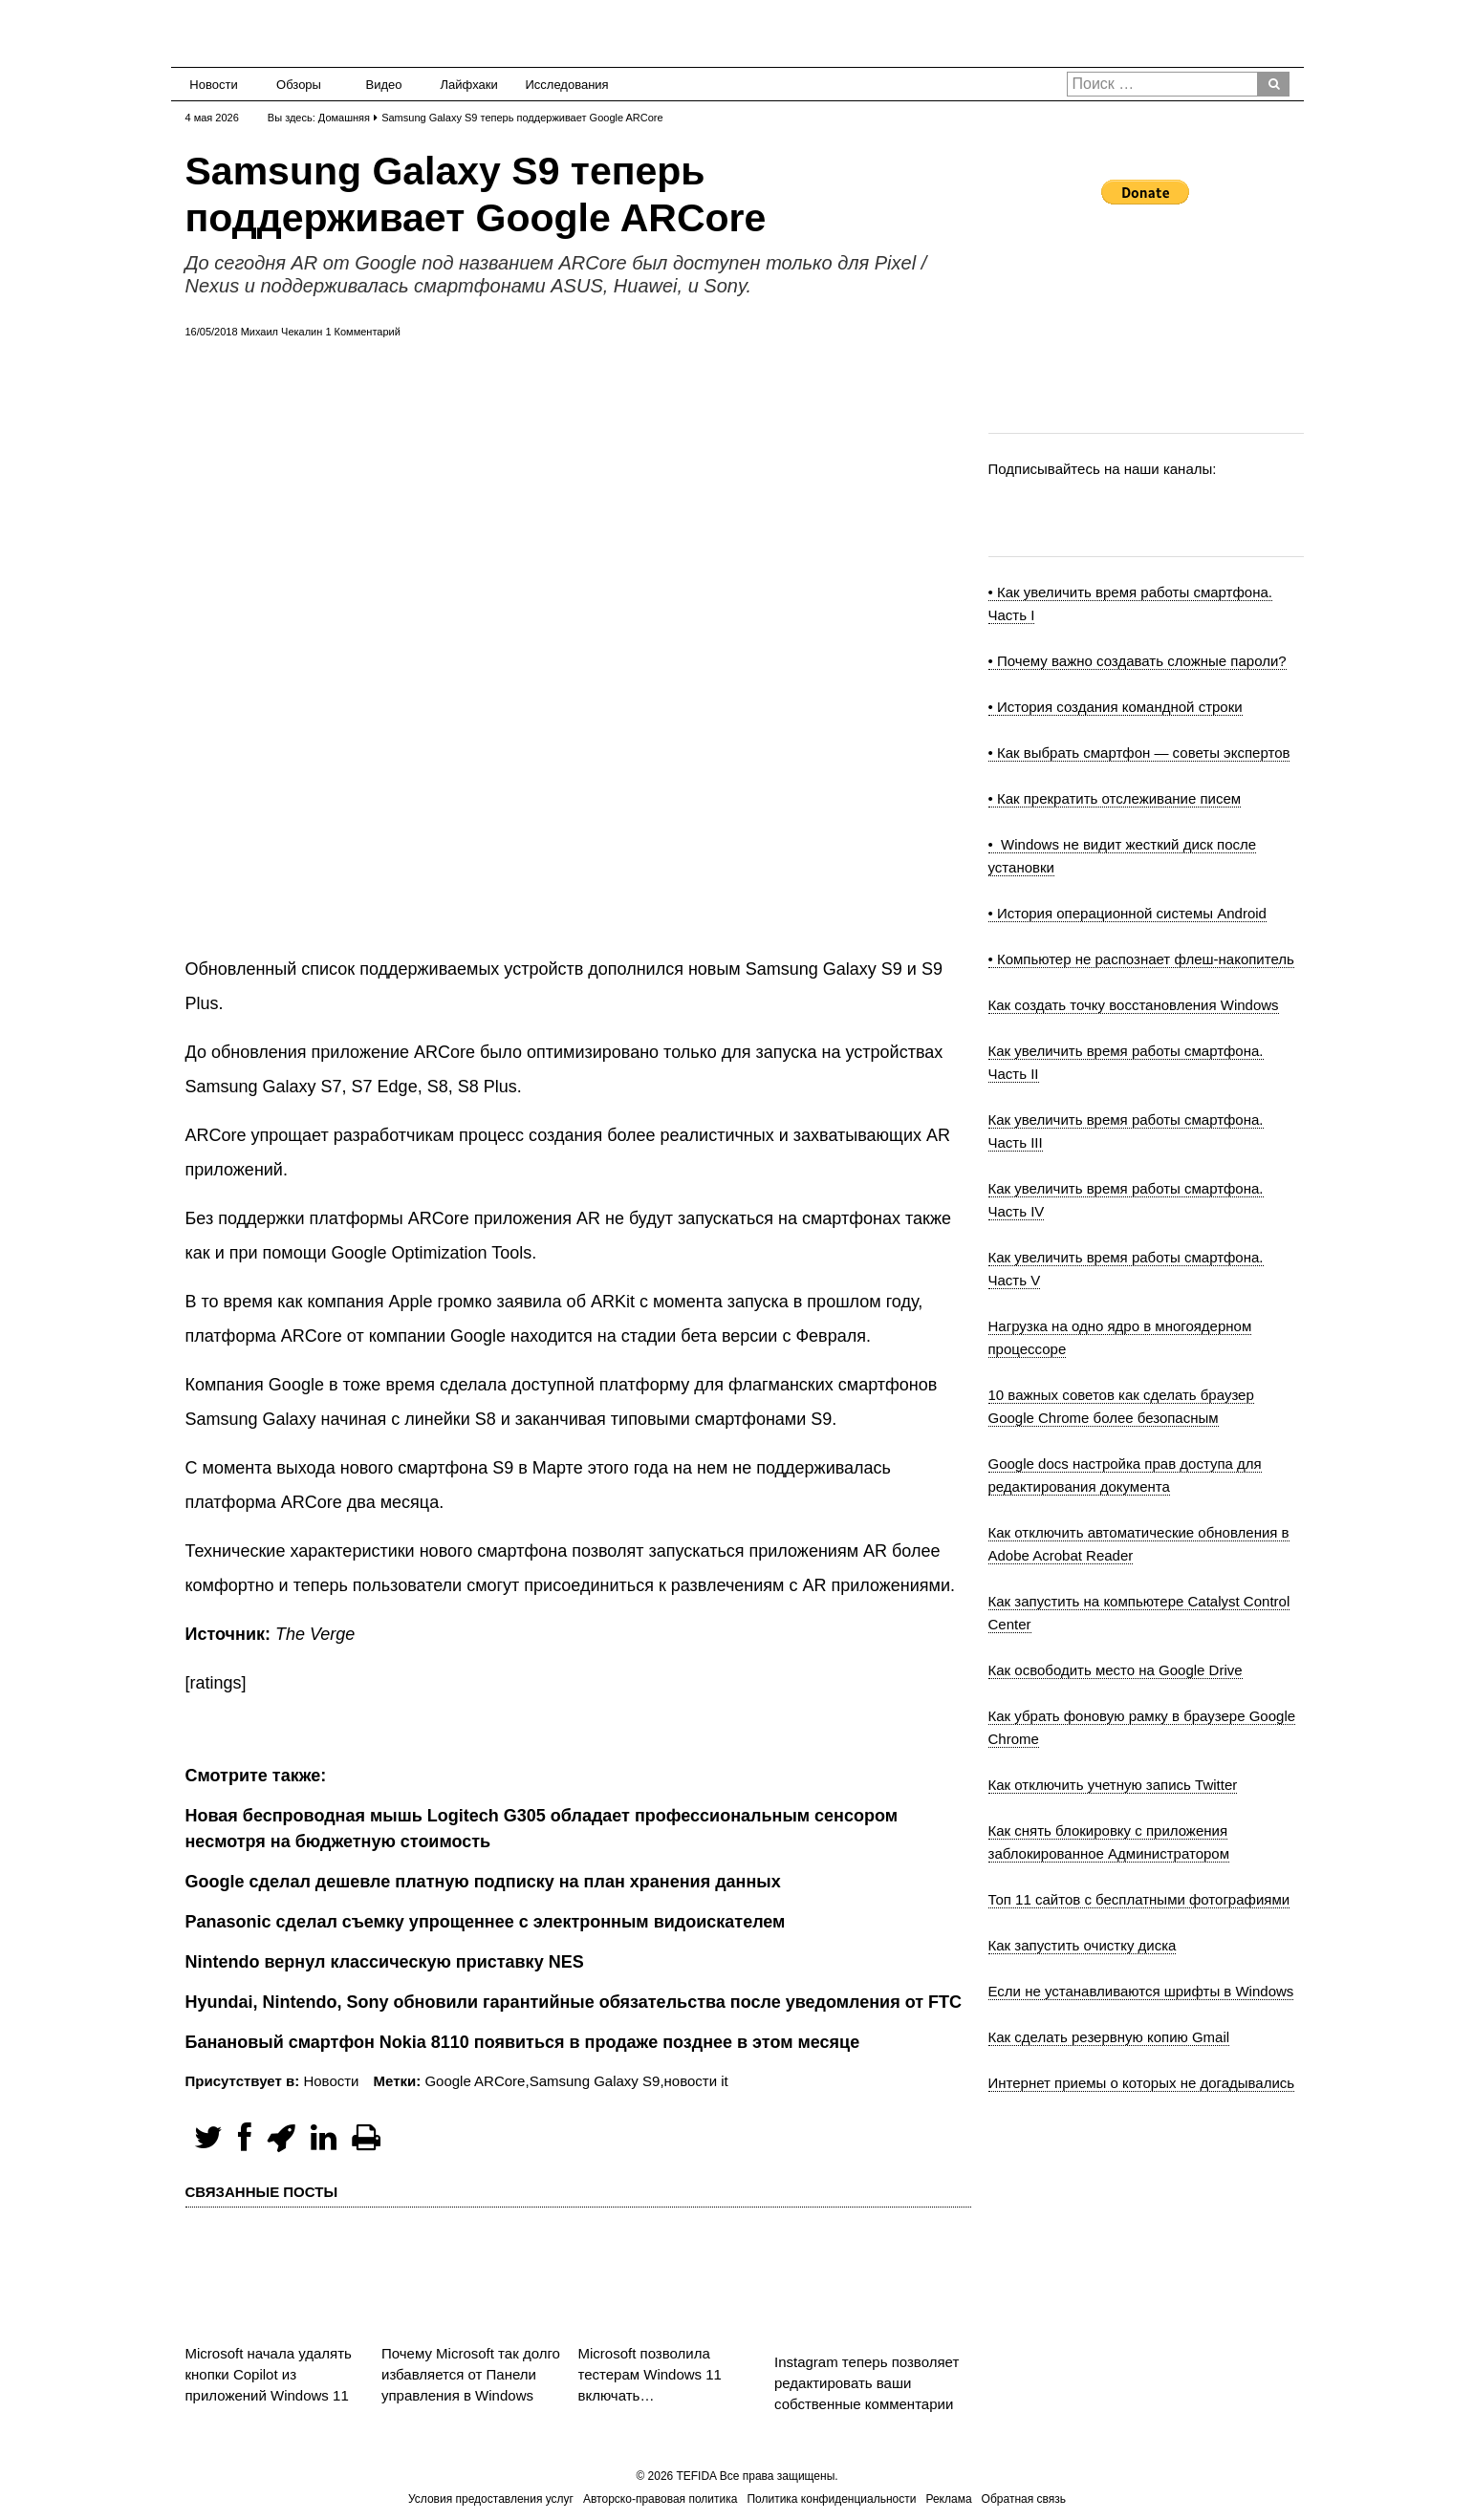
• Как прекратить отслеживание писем (1115, 798)
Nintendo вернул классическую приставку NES (384, 1961)
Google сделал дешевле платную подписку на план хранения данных (483, 1881)
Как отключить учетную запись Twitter (1113, 1785)
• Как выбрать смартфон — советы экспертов (1139, 752)
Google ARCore (474, 2081)
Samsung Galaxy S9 (595, 2081)
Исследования (561, 84)
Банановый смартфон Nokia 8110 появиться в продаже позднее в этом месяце (522, 2042)
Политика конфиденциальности (831, 2499)
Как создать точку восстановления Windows (1133, 1005)
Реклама (948, 2499)
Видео (384, 84)
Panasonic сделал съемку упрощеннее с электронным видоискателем (485, 1921)
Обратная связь (1024, 2499)
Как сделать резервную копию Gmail (1109, 2037)
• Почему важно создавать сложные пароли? (1137, 661)
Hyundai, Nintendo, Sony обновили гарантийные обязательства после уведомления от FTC (574, 2002)
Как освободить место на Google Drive (1115, 1670)
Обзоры (298, 84)
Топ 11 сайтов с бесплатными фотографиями (1139, 1899)
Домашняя (344, 117)
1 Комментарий (362, 331)
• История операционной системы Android (1127, 913)
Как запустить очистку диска (1082, 1945)
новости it (696, 2081)
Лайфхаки (469, 84)
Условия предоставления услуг (491, 2499)
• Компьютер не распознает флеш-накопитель (1141, 959)
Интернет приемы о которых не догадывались (1141, 2083)
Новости (213, 84)
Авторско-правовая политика (660, 2499)
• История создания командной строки (1115, 707)
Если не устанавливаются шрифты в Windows (1141, 1991)
